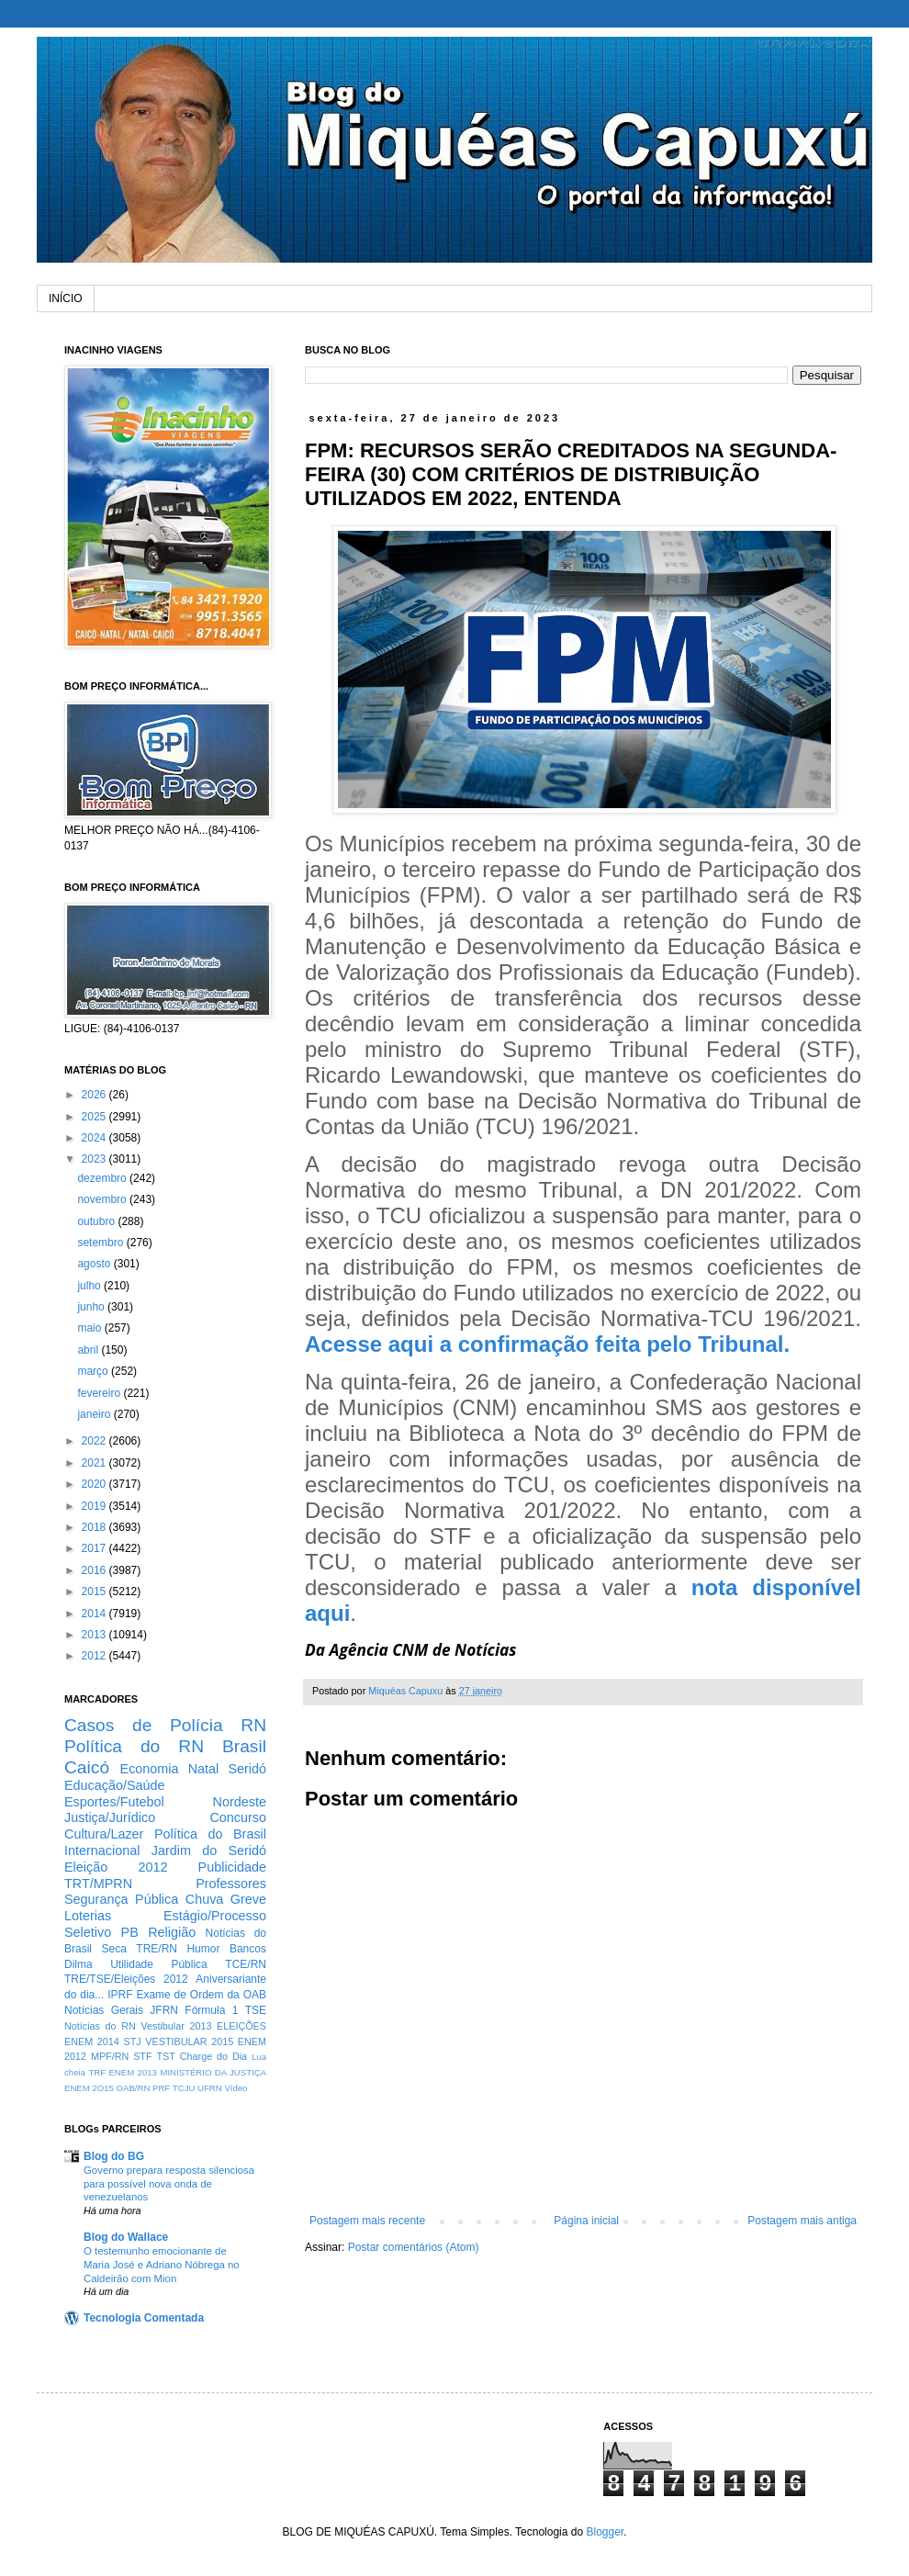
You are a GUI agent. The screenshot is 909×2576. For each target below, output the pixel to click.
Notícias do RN (100, 2025)
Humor (202, 1948)
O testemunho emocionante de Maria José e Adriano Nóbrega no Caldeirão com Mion (162, 2264)
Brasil (244, 1746)
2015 (95, 1591)
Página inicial (586, 2220)
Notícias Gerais (103, 2010)
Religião (172, 1932)
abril (89, 1350)
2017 (95, 1548)
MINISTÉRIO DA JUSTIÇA (213, 2072)
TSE (255, 2010)
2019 (95, 1506)
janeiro (95, 1414)
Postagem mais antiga (802, 2220)
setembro (101, 1242)
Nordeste (239, 1801)
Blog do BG (114, 2156)
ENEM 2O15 (89, 2088)
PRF (161, 2088)
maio (90, 1328)
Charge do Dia (213, 2056)
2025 (95, 1116)
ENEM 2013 (132, 2072)
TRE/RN (156, 1948)
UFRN (209, 2088)
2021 (95, 1463)
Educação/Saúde (114, 1785)
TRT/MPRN (98, 1883)
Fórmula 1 (211, 2010)
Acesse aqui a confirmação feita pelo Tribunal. (547, 1344)
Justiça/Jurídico (109, 1817)
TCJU (184, 2088)
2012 (95, 1655)
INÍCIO (66, 298)
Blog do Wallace (126, 2237)
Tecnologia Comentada (144, 2318)
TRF (97, 2072)
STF (142, 2056)
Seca (113, 1948)
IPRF (119, 1994)
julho (90, 1285)
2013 (95, 1634)
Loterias (87, 1915)
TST (165, 2056)
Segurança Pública (121, 1899)
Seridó (247, 1768)
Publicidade (232, 1867)
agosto (95, 1263)
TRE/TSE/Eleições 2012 (126, 1979)
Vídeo (235, 2088)
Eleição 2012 (115, 1867)
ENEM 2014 (91, 2041)
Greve (248, 1899)
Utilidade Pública (159, 1964)
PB (130, 1932)
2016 (95, 1570)
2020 (95, 1484)
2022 (95, 1440)
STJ (131, 2041)
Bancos (248, 1948)
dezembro (103, 1178)
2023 (95, 1159)
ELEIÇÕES (241, 2025)
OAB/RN (134, 2088)
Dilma (78, 1964)
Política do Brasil (210, 1834)
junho (92, 1306)
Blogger (604, 2531)
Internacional (102, 1850)
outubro (97, 1221)
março (94, 1371)
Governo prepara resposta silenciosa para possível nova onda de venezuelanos (169, 2184)
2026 (95, 1094)
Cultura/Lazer (103, 1834)
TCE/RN (245, 1964)
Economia (149, 1768)
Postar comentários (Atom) (413, 2247)
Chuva (204, 1899)
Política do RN (134, 1746)
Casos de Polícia (143, 1725)
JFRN (164, 2010)
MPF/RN (110, 2056)
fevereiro (100, 1393)
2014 (95, 1613)
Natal (203, 1768)
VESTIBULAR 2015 (189, 2041)
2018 (95, 1527)
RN (253, 1725)
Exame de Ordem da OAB (201, 1994)
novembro (103, 1199)
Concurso (237, 1817)
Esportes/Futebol (114, 1801)
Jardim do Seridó (209, 1850)
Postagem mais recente (367, 2220)
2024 (95, 1137)
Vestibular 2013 (175, 2025)
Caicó (86, 1767)
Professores (231, 1883)
